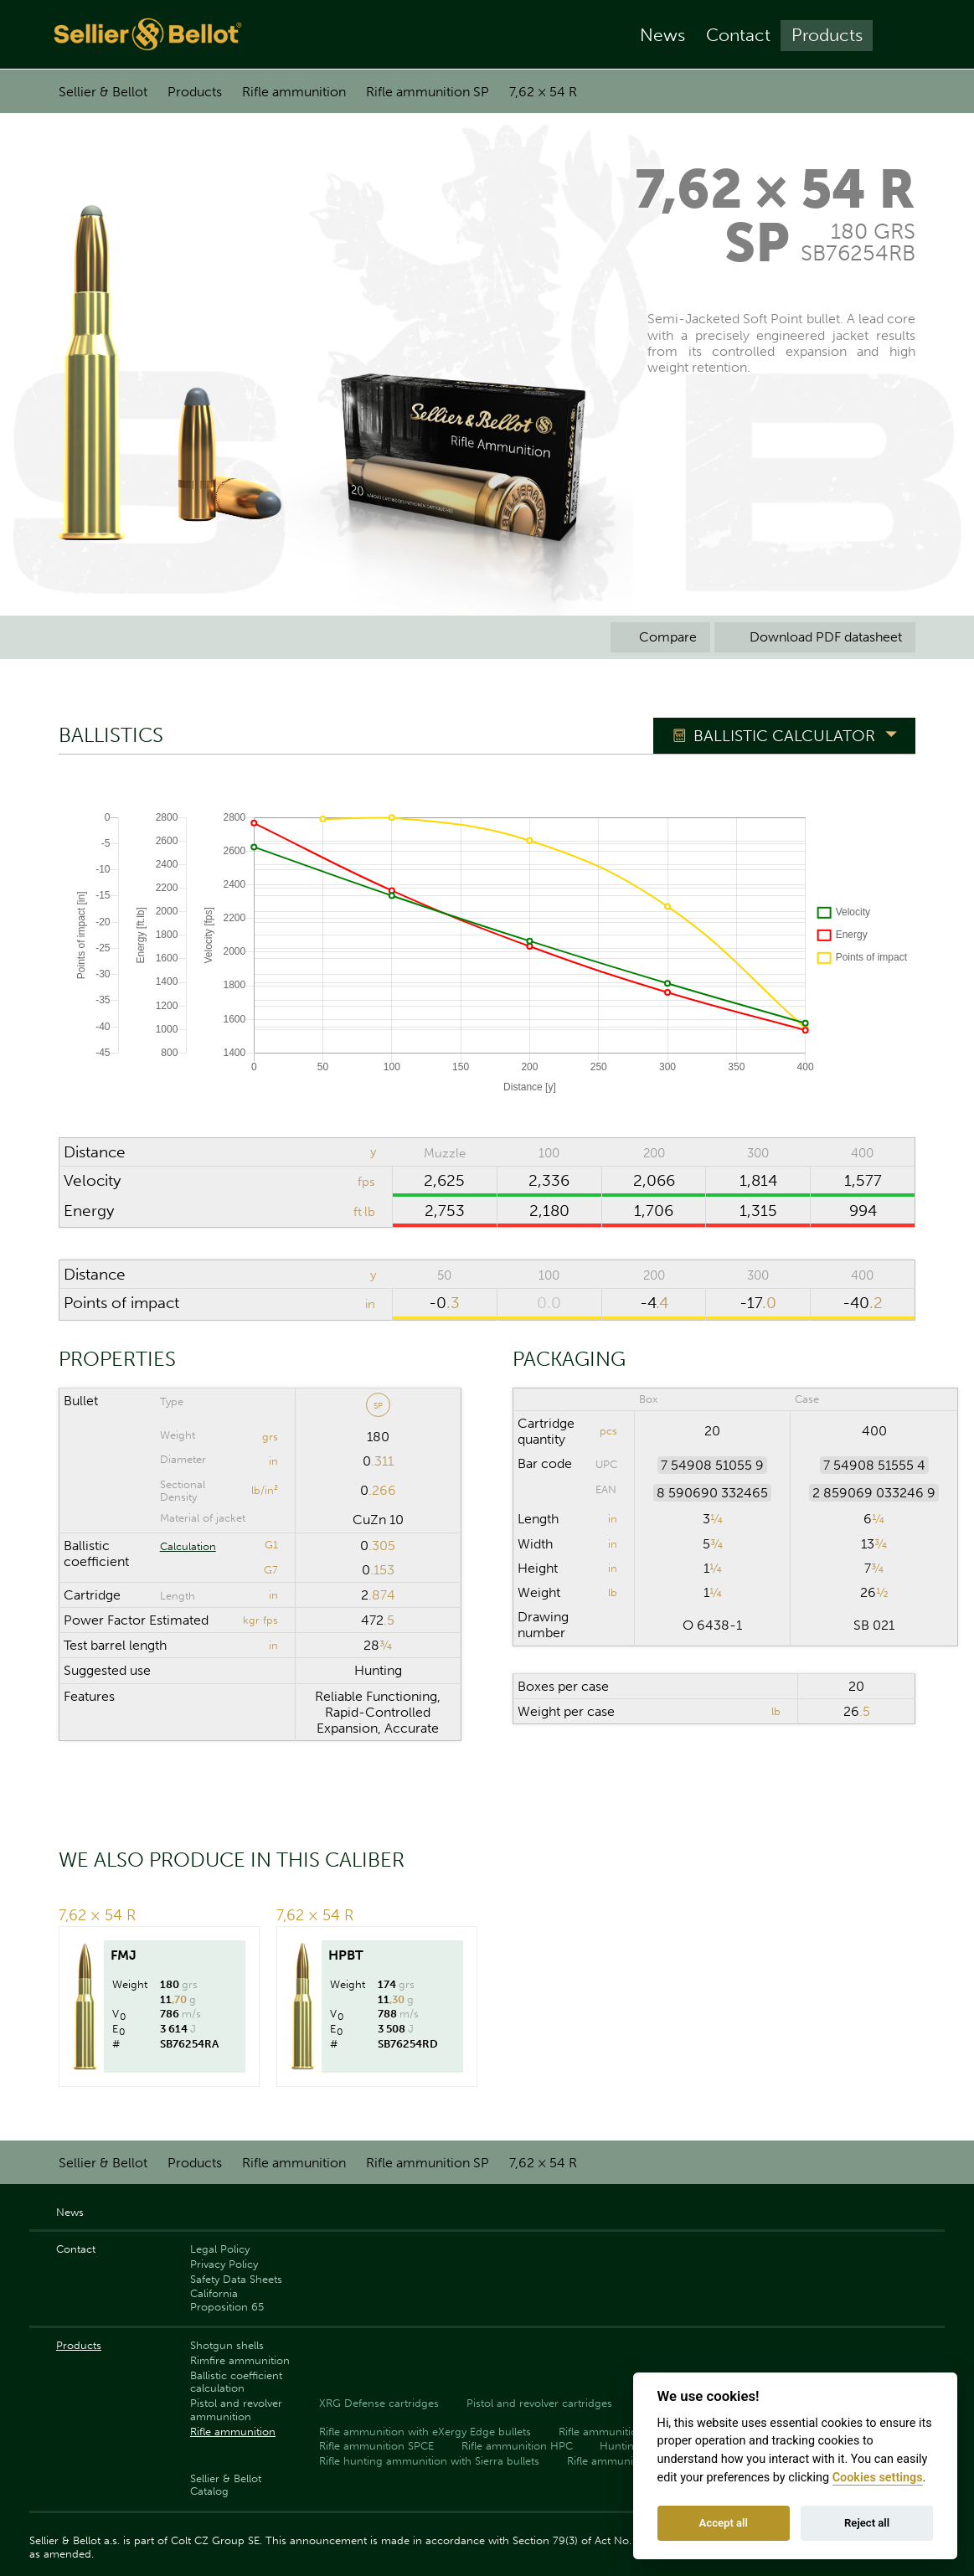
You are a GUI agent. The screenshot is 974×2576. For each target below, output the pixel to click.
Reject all (866, 2523)
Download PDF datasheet (815, 637)
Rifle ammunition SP (427, 92)
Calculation (188, 1546)
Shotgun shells (227, 2345)
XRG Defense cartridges (379, 2403)
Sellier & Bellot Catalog (225, 2484)
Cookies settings (877, 2477)
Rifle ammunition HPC (517, 2445)
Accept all (723, 2523)
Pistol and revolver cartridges (539, 2403)
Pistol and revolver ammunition (236, 2409)
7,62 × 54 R (543, 92)
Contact (738, 34)
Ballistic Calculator (784, 735)
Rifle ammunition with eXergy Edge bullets (425, 2431)
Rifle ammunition (294, 92)
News (662, 34)
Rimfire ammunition (240, 2360)
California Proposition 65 (227, 2299)
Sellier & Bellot (103, 92)
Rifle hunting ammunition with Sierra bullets (429, 2461)
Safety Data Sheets (236, 2279)
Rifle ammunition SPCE (376, 2445)
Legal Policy (220, 2249)
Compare (660, 637)
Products (827, 34)
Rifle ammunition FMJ (622, 2461)
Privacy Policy (224, 2264)
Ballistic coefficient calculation (236, 2381)
